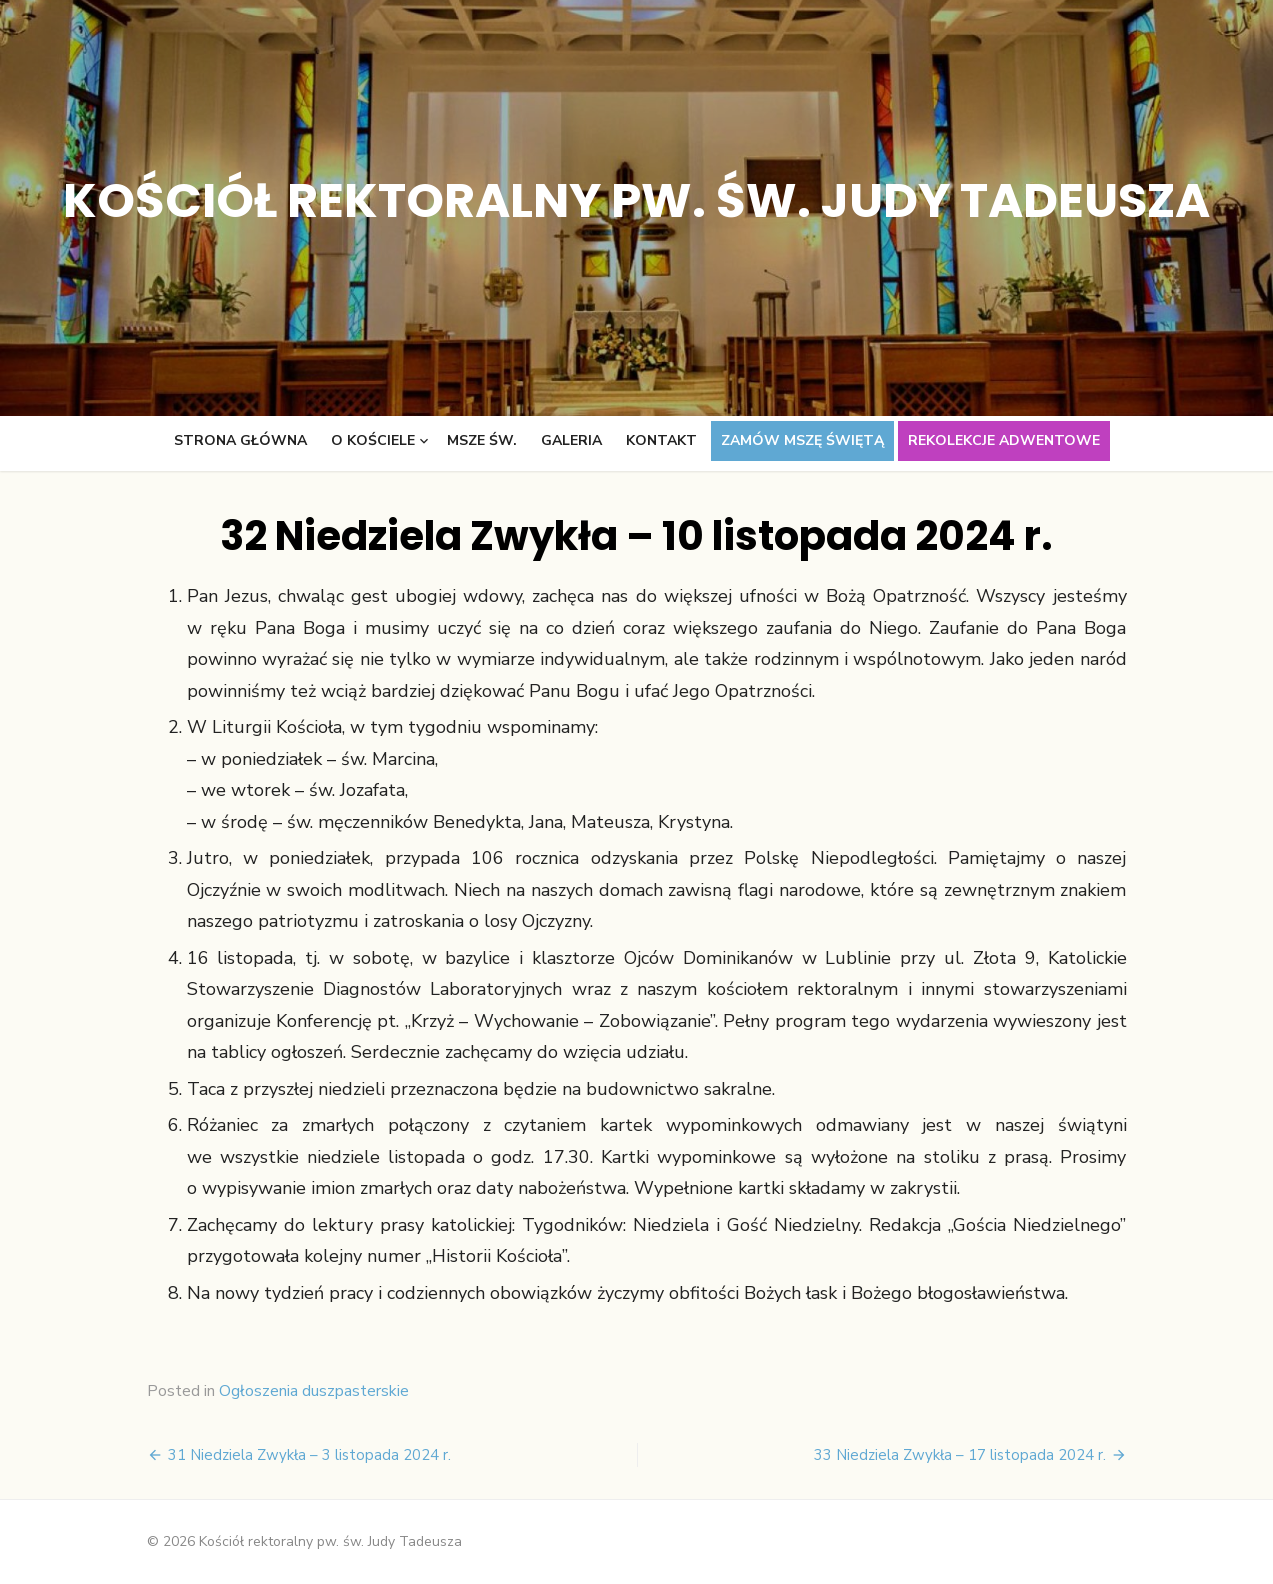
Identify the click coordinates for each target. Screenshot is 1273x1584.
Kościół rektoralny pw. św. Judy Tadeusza (636, 200)
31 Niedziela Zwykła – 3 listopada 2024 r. (309, 1455)
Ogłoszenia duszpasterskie (314, 1391)
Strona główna (240, 440)
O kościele (373, 440)
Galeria (571, 440)
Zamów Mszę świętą (802, 440)
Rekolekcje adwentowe (1004, 440)
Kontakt (661, 440)
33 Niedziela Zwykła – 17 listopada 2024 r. (960, 1455)
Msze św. (482, 440)
